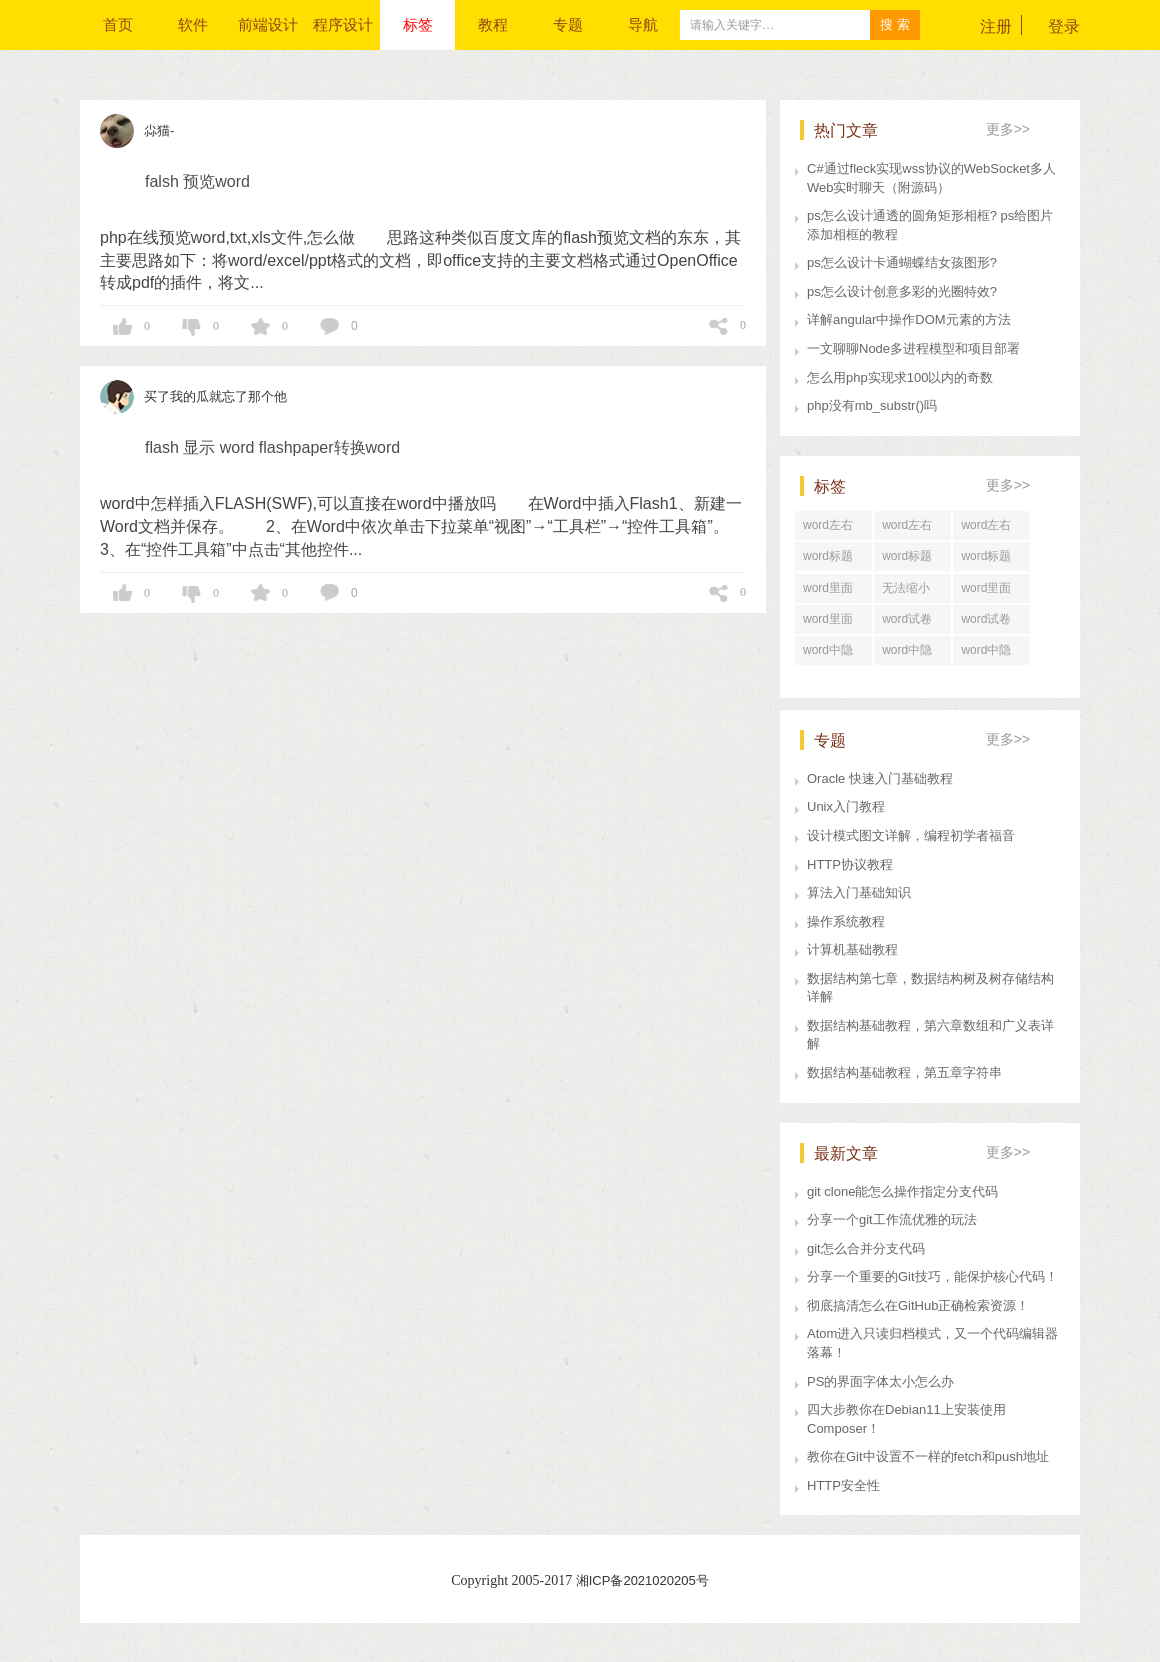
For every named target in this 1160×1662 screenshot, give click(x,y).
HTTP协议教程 (850, 864)
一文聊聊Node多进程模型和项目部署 (913, 348)
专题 (568, 24)
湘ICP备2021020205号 (642, 1580)
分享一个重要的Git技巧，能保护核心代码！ (932, 1276)
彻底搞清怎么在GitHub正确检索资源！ (918, 1305)
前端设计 (268, 24)
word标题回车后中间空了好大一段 (991, 560)
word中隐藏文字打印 (833, 654)
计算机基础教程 (852, 949)
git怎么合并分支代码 (866, 1248)
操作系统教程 (846, 921)
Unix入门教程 (846, 806)
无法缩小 (906, 588)
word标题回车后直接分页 (912, 560)
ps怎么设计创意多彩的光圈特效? (902, 291)
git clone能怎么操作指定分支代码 (902, 1191)
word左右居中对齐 (907, 529)
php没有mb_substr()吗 (872, 405)
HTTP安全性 (843, 1485)
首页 (118, 24)
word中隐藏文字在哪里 (991, 654)
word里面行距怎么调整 (833, 592)
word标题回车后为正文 (833, 560)
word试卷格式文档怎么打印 (912, 623)
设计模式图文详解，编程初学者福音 (911, 835)
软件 (193, 24)
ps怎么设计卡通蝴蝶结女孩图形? (902, 262)
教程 (493, 24)
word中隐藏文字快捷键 (912, 654)
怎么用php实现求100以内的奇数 (900, 377)
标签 (418, 24)
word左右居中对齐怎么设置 (991, 529)
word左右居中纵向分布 (833, 529)
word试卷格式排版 (986, 623)
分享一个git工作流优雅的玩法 (892, 1219)
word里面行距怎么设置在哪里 (833, 623)
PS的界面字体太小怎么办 (880, 1381)
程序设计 (343, 24)
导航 (643, 24)
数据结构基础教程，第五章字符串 (904, 1072)
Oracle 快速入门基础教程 (880, 778)
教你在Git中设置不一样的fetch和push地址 (928, 1456)
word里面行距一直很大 (991, 592)
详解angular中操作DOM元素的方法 (909, 319)
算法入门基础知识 (859, 892)
